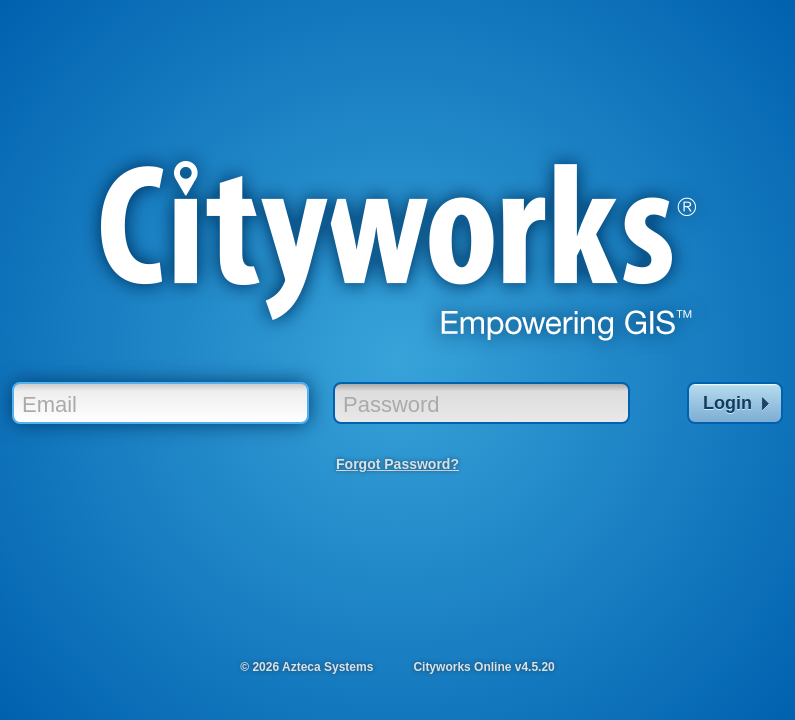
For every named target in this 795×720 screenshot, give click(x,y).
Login (736, 403)
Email (49, 404)
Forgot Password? (397, 464)
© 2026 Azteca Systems (306, 667)
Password (391, 404)
